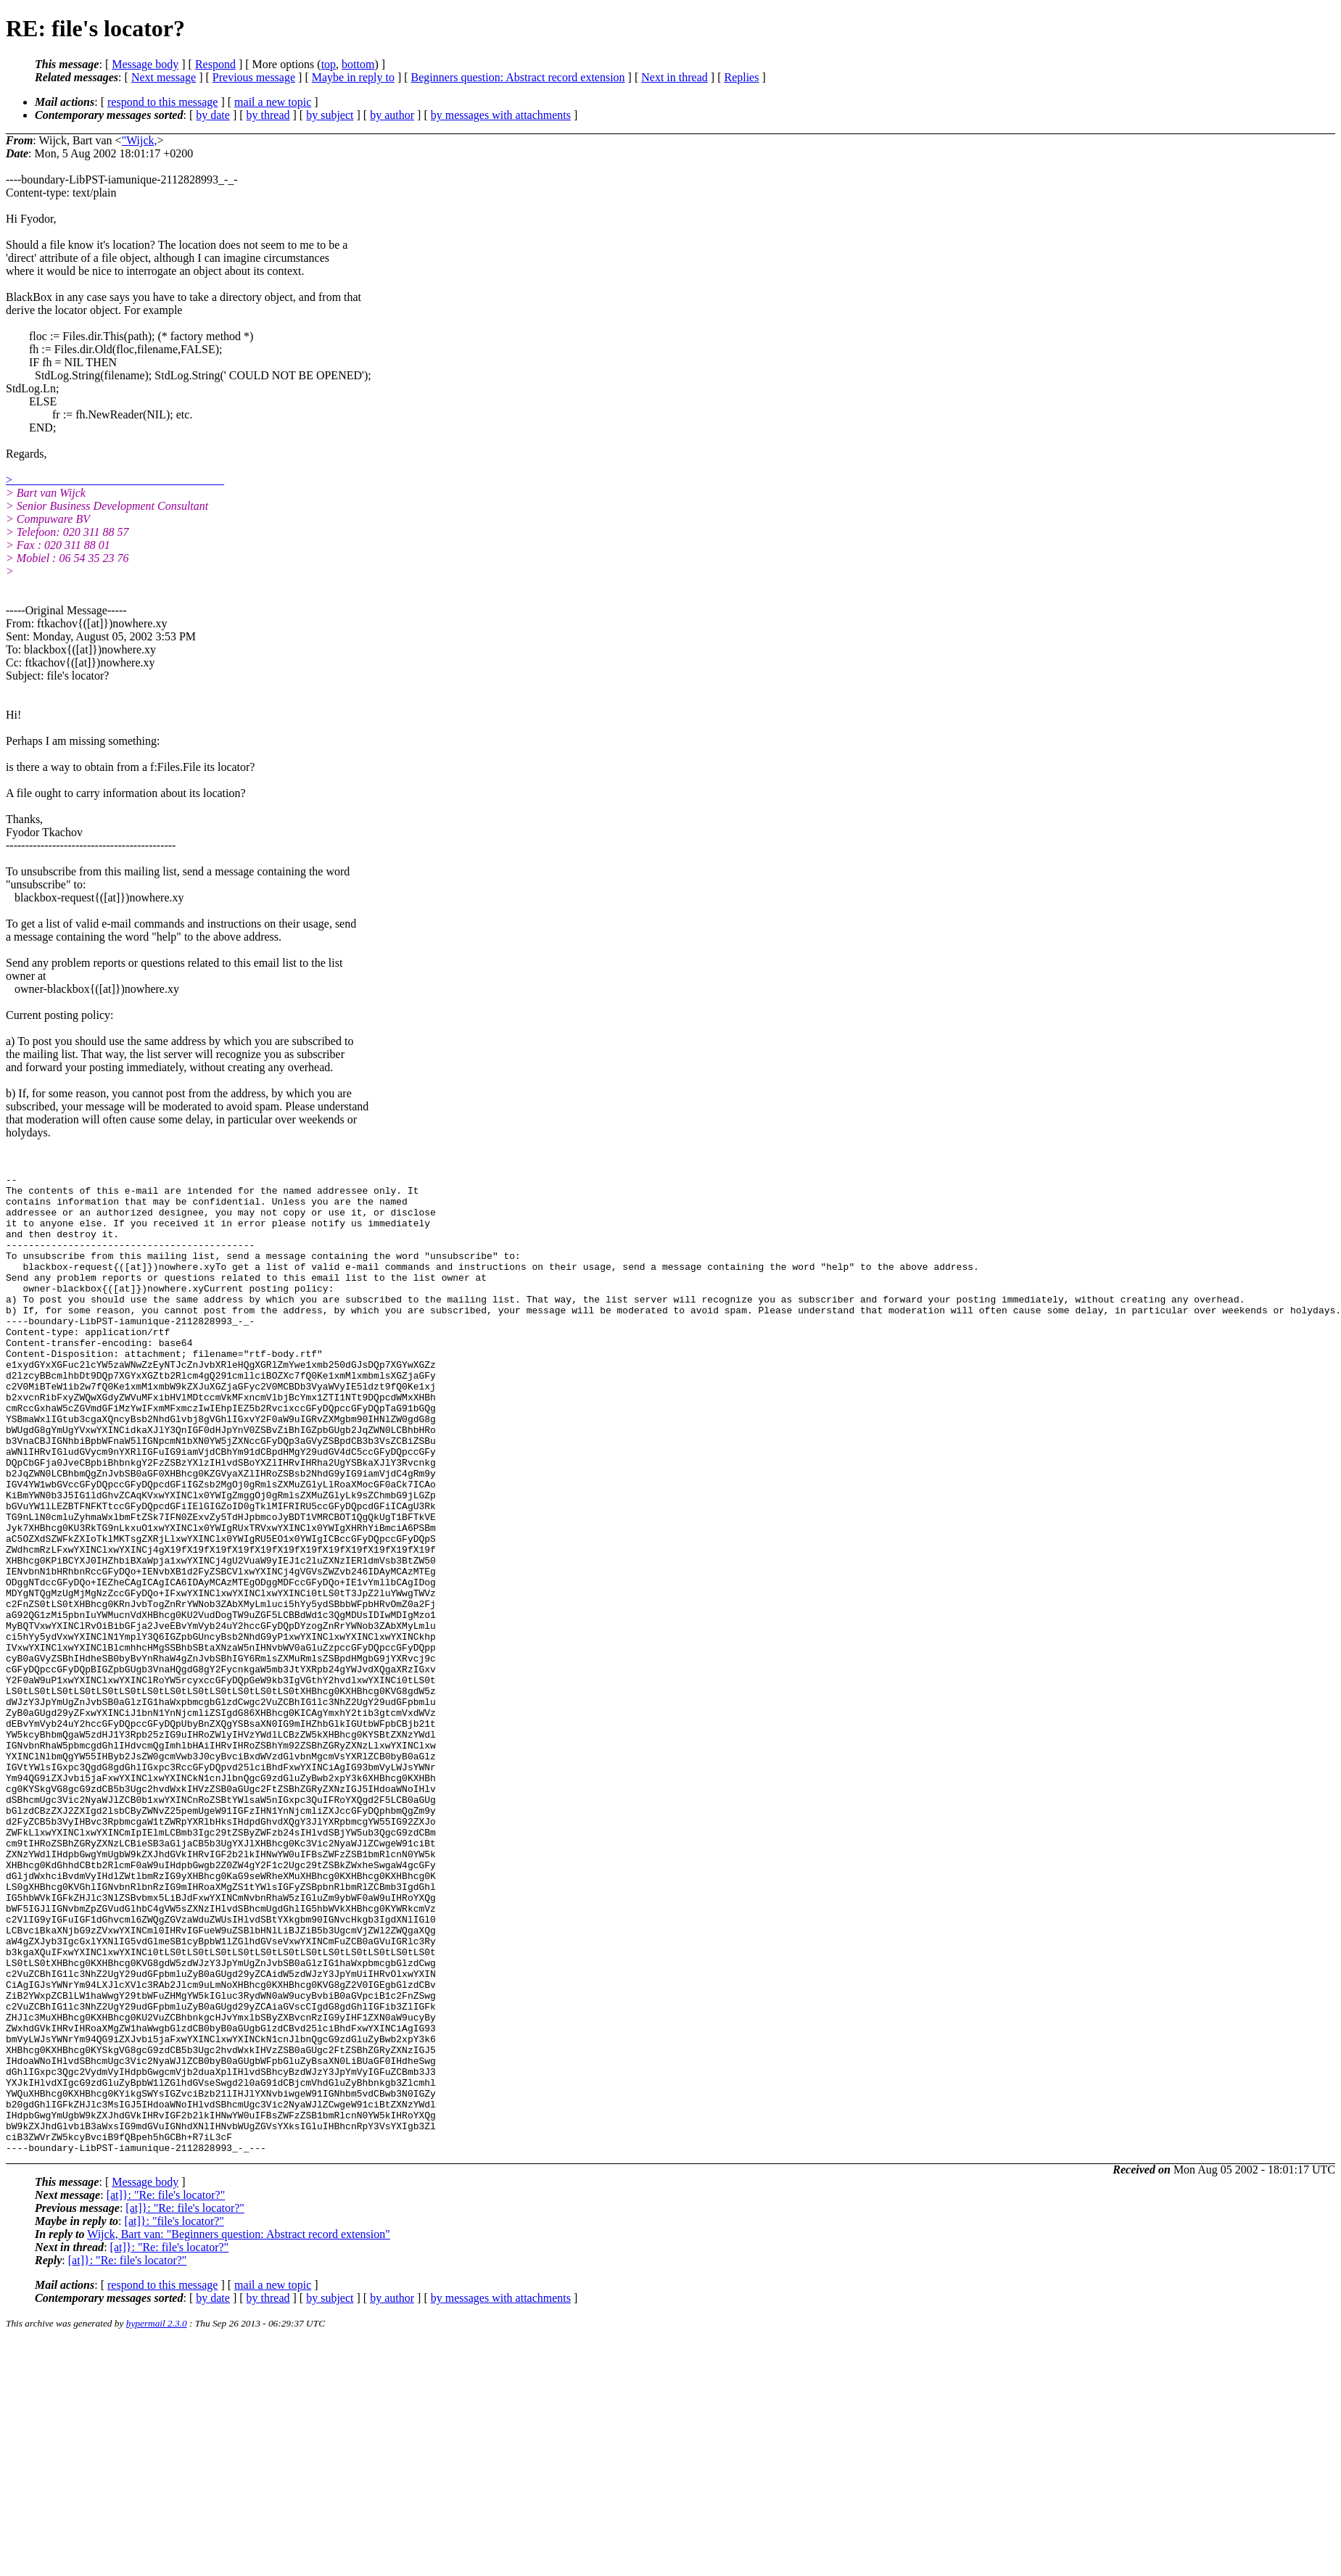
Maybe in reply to (353, 77)
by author (392, 115)
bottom (358, 64)
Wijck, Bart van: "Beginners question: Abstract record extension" (238, 2430)
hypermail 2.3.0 (156, 2519)
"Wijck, (139, 140)
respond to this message (162, 102)
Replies (741, 77)
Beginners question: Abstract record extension (518, 77)
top (328, 64)
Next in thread (674, 77)
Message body (145, 64)
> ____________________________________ (115, 480)
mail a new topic (272, 102)
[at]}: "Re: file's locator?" (166, 2391)
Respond (215, 64)
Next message (163, 77)
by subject (329, 115)
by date (213, 115)
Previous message (254, 77)
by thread (268, 115)
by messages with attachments (501, 115)
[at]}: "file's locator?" (174, 2417)
